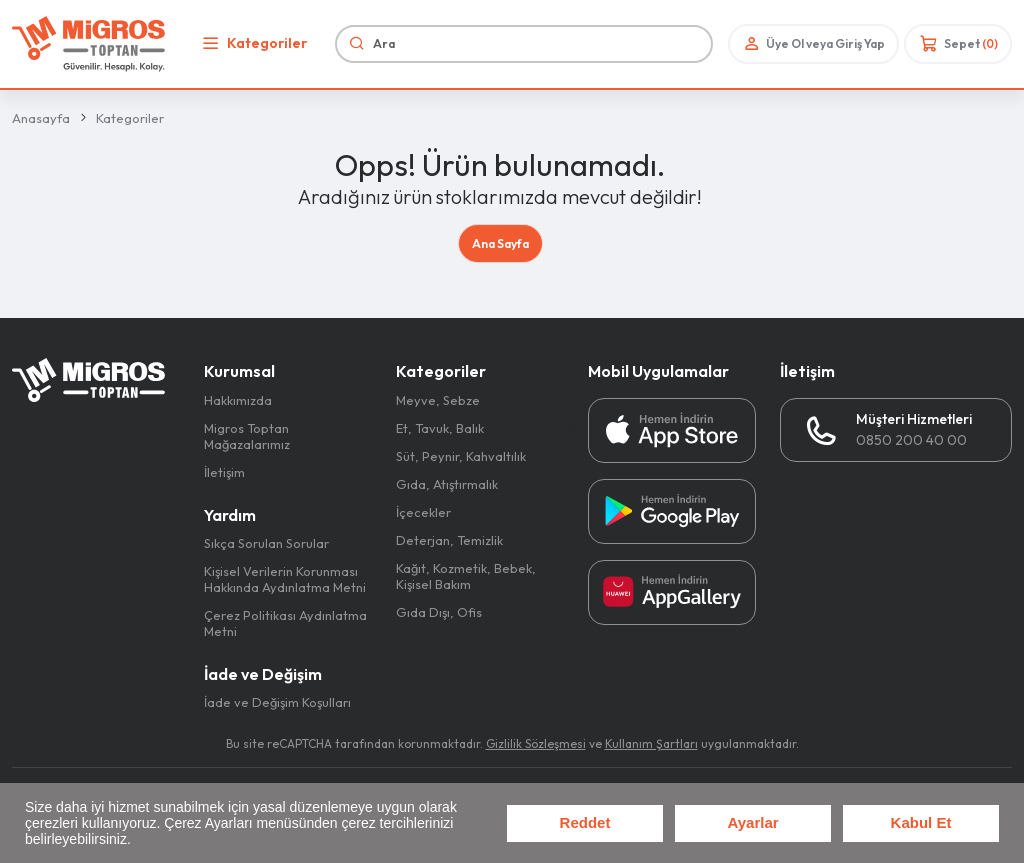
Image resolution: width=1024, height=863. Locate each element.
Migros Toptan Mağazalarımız (247, 436)
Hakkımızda (238, 400)
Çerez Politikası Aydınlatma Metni (285, 623)
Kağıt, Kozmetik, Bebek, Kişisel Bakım (466, 576)
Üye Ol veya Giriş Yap (812, 43)
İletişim (224, 472)
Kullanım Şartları (651, 743)
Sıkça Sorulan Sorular (266, 543)
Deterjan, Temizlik (449, 540)
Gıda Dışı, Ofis (439, 612)
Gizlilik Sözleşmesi (536, 743)
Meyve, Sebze (438, 400)
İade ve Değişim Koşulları (277, 702)
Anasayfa (41, 118)
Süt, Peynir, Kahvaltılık (461, 456)
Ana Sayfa (500, 243)
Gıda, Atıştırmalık (447, 484)
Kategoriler (252, 43)
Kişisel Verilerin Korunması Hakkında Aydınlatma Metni (285, 579)
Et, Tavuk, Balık (440, 428)
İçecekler (423, 512)
